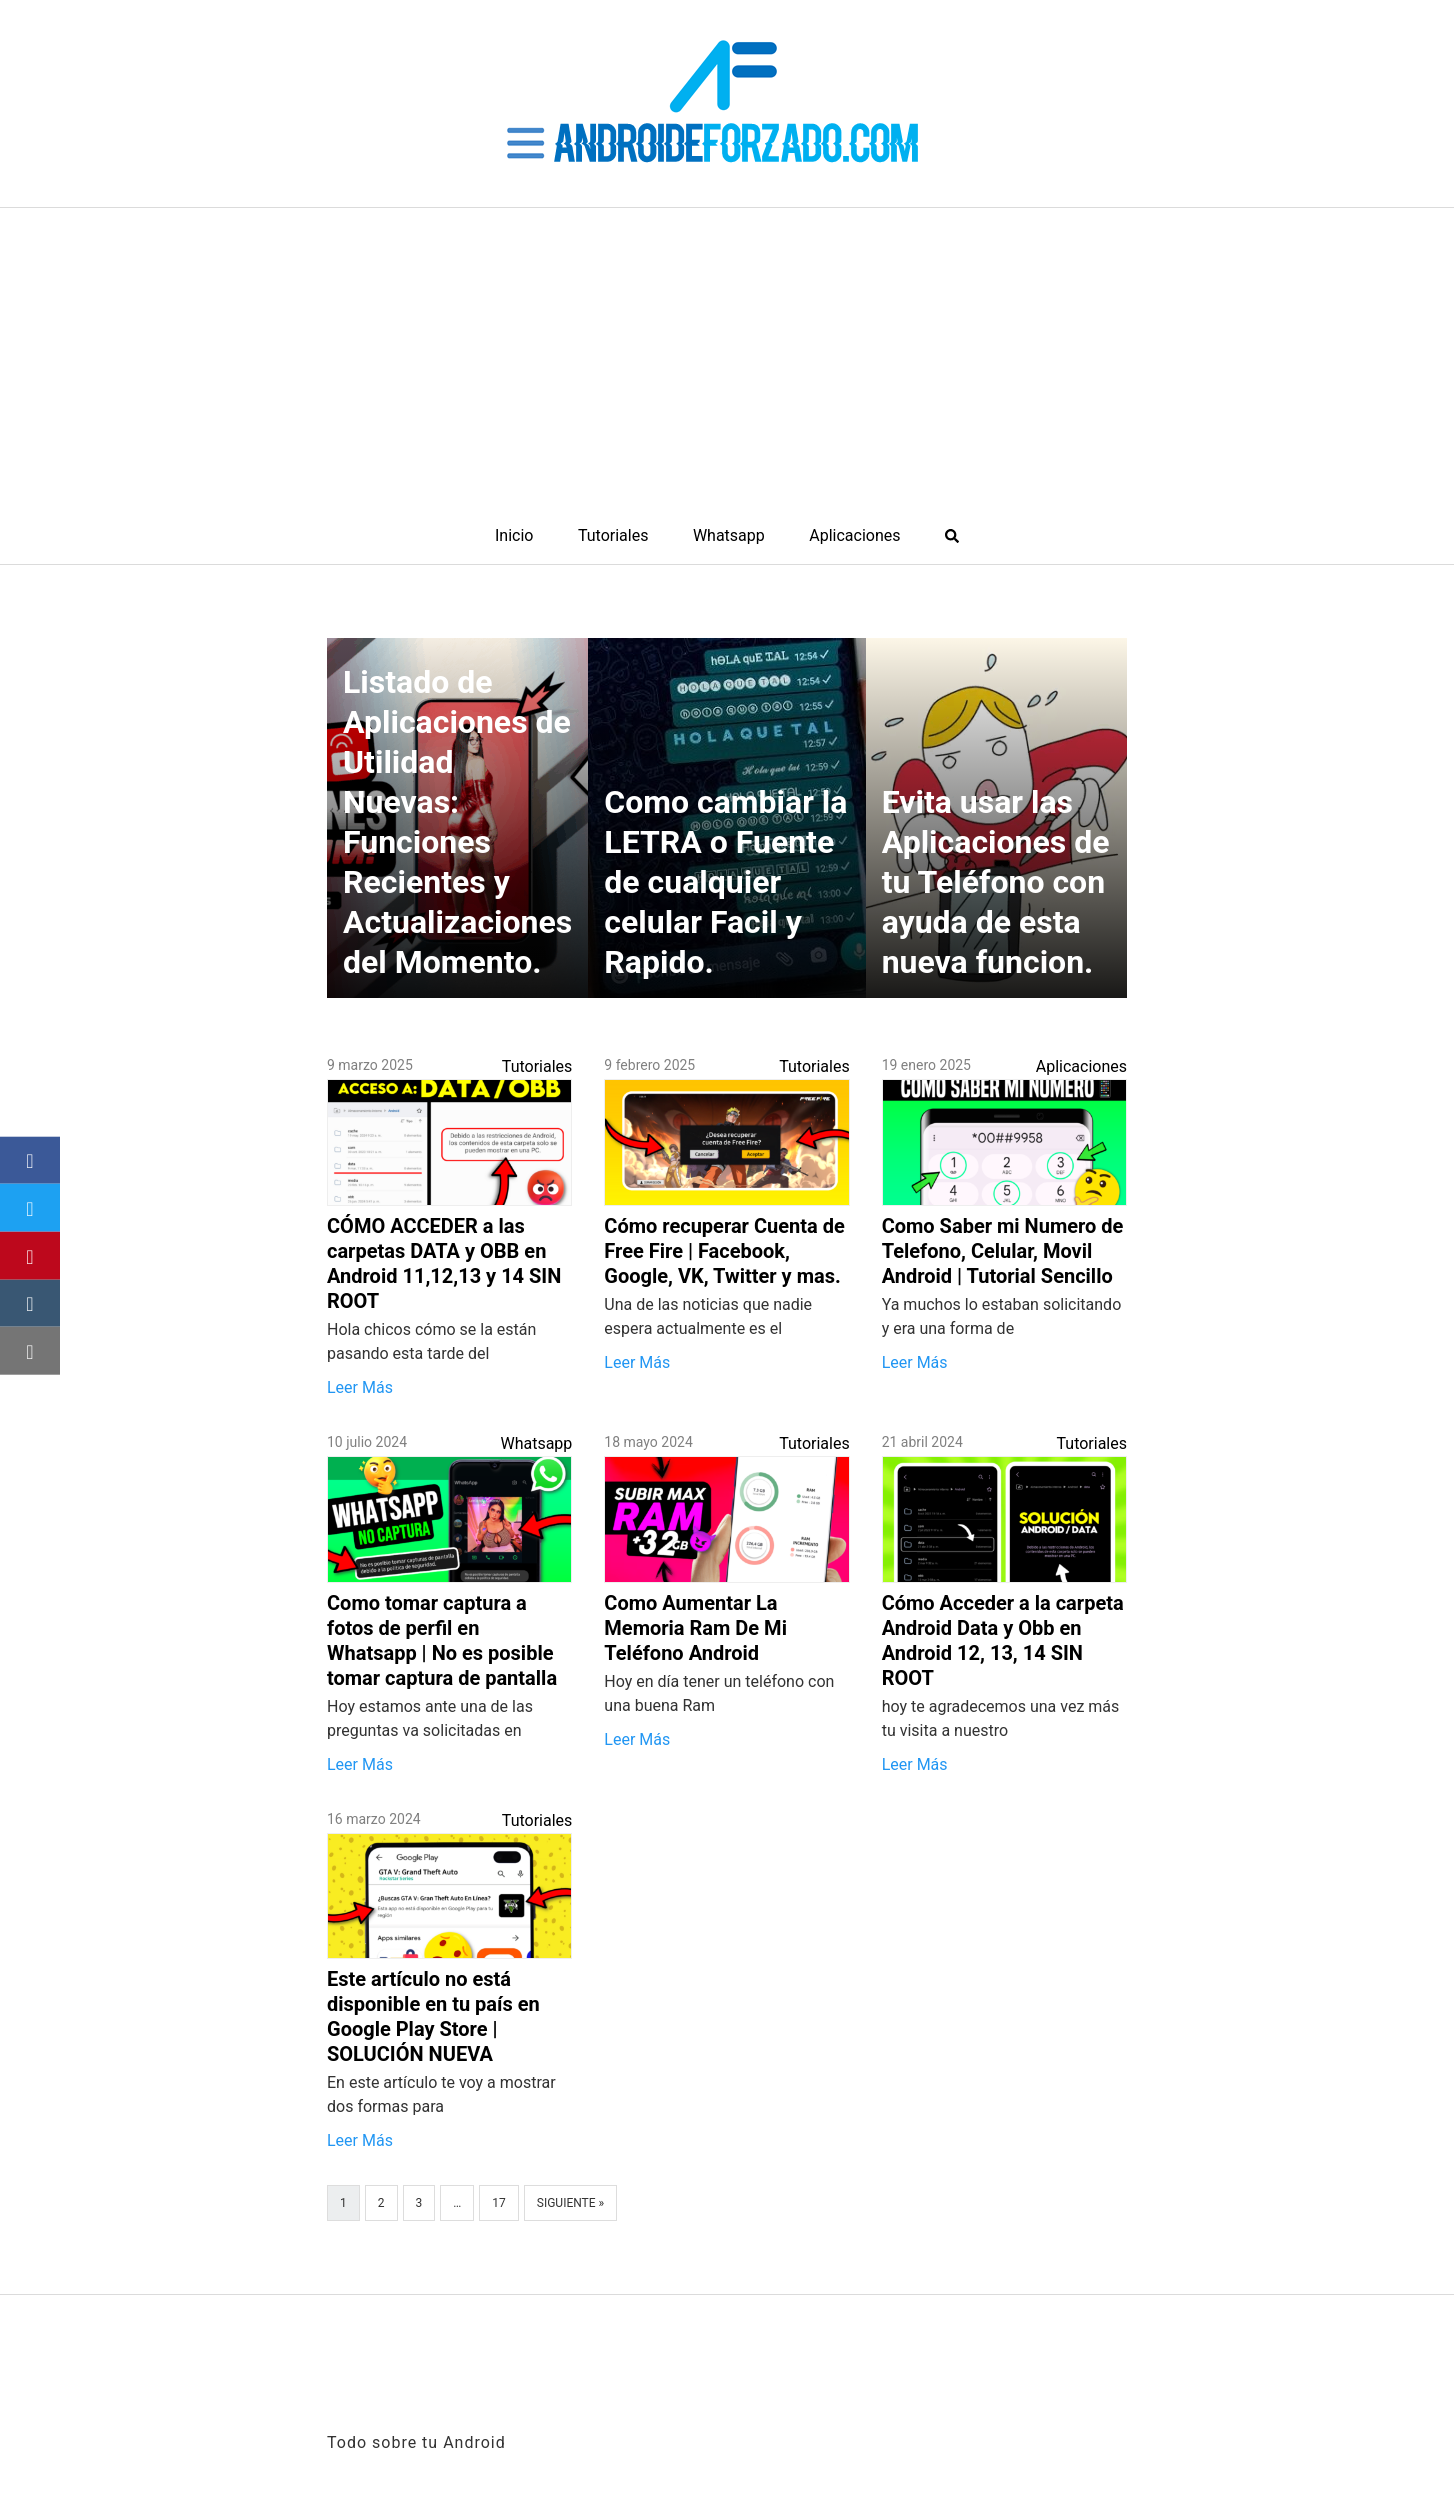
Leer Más (360, 1387)
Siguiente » (570, 2203)
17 (499, 2203)
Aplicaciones (854, 535)
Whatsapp (729, 535)
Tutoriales (613, 535)
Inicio (514, 535)
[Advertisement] (727, 358)
